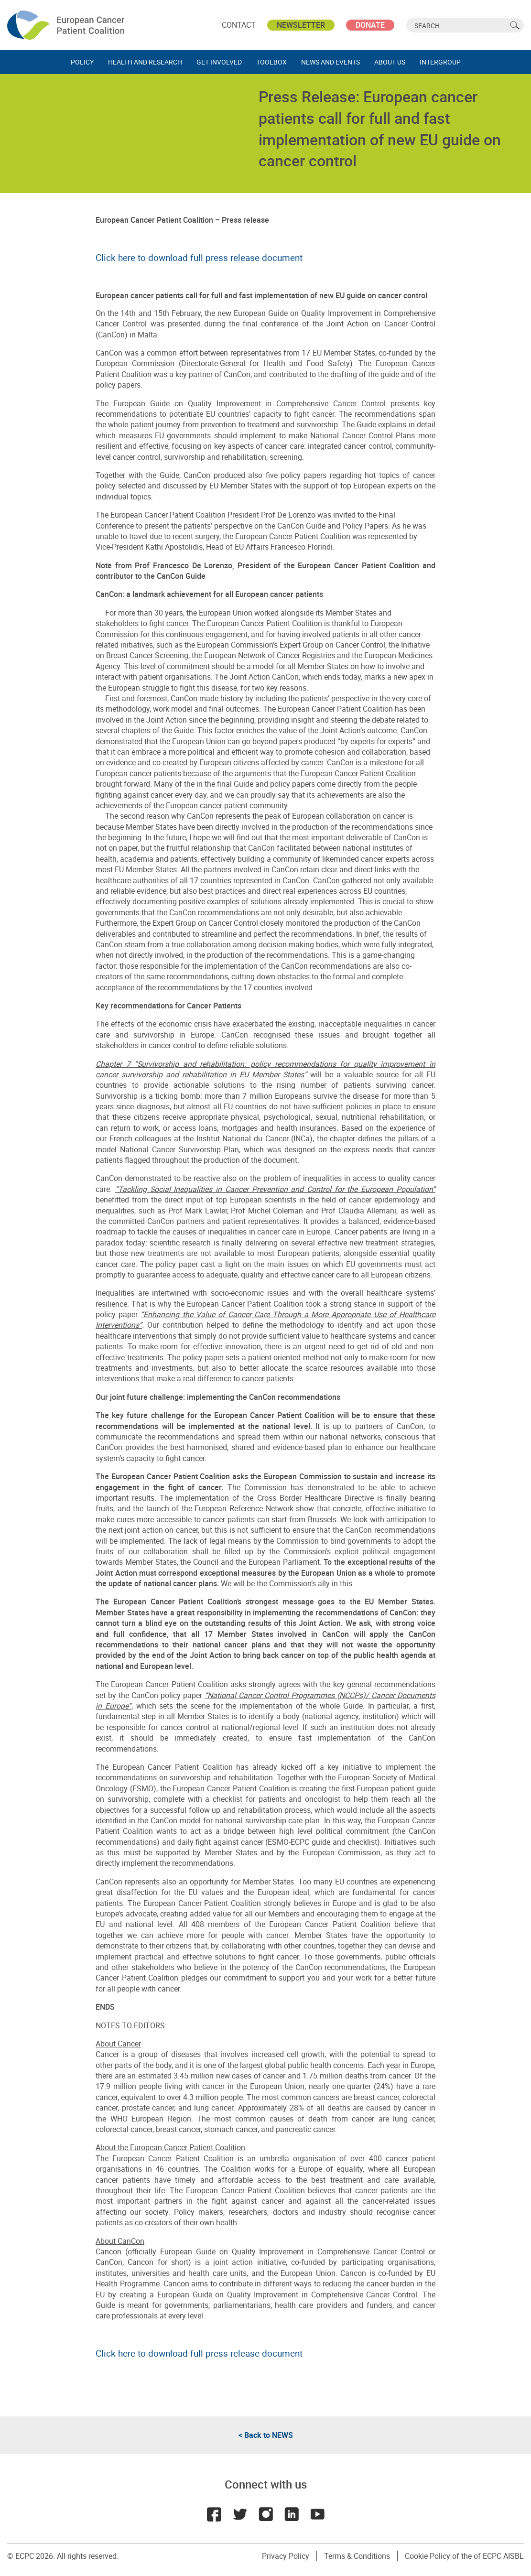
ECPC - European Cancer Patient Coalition (67, 25)
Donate (370, 25)
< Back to (265, 2435)
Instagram (266, 2514)
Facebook (214, 2514)
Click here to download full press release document (199, 257)
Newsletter (301, 25)
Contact (239, 25)
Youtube (317, 2514)
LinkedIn (291, 2514)
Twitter (240, 2514)
